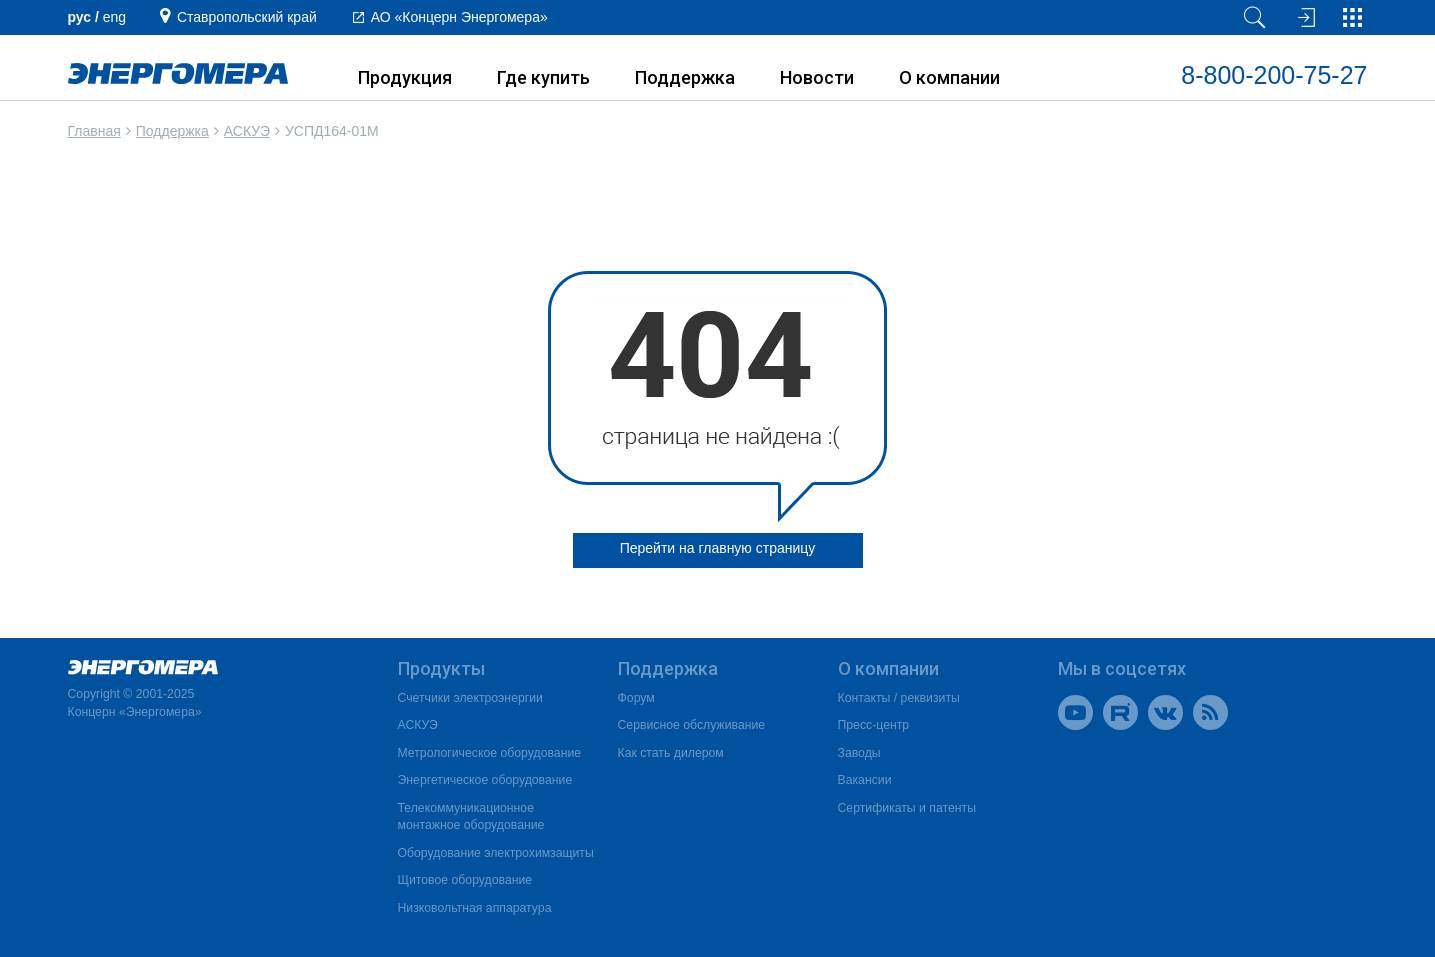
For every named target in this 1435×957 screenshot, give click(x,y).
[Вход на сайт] (1304, 17)
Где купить (543, 77)
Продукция (405, 77)
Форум (636, 698)
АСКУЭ (247, 131)
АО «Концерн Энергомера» (459, 17)
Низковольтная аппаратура (475, 908)
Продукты (441, 668)
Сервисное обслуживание (692, 725)
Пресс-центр (874, 725)
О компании (949, 77)
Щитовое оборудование (465, 880)
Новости (817, 77)
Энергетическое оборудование (485, 780)
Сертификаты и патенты (907, 808)
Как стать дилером (671, 753)
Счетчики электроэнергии (470, 698)
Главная (94, 131)
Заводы (859, 753)
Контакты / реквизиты (899, 698)
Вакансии (865, 780)
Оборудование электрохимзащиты (496, 853)
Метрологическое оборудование (490, 753)
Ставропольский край (247, 17)
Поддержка (685, 77)
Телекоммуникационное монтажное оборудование (471, 817)
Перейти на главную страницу (718, 548)
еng (114, 17)
